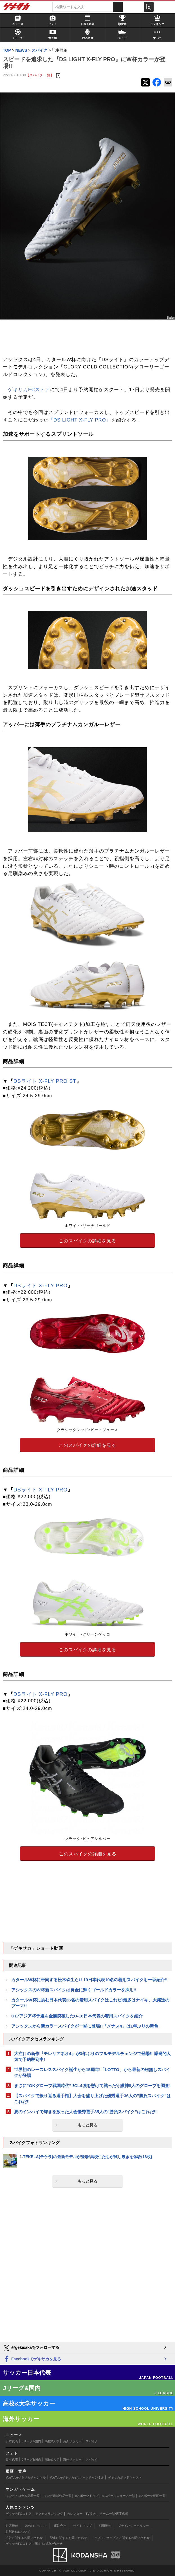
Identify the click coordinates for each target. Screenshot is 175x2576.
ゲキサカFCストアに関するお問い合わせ (34, 2543)
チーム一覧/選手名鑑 (114, 2513)
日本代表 (12, 2441)
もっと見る (87, 2125)
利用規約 (105, 2525)
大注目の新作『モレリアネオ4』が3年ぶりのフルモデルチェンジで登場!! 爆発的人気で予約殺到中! (92, 2056)
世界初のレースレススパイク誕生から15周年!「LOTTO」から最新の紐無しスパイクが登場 (92, 2072)
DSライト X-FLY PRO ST (45, 1081)
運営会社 (60, 2525)
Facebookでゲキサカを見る (32, 2359)
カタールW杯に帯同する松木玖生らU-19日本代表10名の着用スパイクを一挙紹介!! (89, 1979)
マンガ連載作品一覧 (57, 2495)
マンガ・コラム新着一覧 (23, 2495)
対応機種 (12, 2525)
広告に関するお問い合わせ (24, 2537)
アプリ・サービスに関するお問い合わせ (122, 2537)
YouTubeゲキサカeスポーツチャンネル (77, 2477)
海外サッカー (72, 2441)
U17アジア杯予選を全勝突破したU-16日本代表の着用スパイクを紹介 (77, 2016)
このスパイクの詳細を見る (87, 1240)
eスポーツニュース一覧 (118, 2495)
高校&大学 (52, 2441)
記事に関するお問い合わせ (68, 2537)
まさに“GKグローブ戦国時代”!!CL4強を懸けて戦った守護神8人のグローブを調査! (92, 2085)
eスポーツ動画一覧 (152, 2495)
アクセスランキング (49, 2513)
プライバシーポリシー (133, 2525)
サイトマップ (82, 2525)
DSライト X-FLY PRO (41, 1285)
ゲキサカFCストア (29, 389)
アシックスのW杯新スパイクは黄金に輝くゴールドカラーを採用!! (73, 1989)
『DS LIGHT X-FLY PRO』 (79, 420)
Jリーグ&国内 (31, 2441)
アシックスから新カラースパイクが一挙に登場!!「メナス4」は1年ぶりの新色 (84, 2026)
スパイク (92, 2441)
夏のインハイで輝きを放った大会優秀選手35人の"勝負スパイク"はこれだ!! (85, 2111)
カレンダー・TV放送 (81, 2513)
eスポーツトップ (86, 2495)
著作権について (36, 2525)
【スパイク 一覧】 (40, 75)
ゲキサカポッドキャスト (125, 2477)
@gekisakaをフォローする (31, 2348)
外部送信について (18, 2531)
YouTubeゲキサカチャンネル (26, 2477)
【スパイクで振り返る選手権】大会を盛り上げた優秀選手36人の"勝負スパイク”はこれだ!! (92, 2098)
